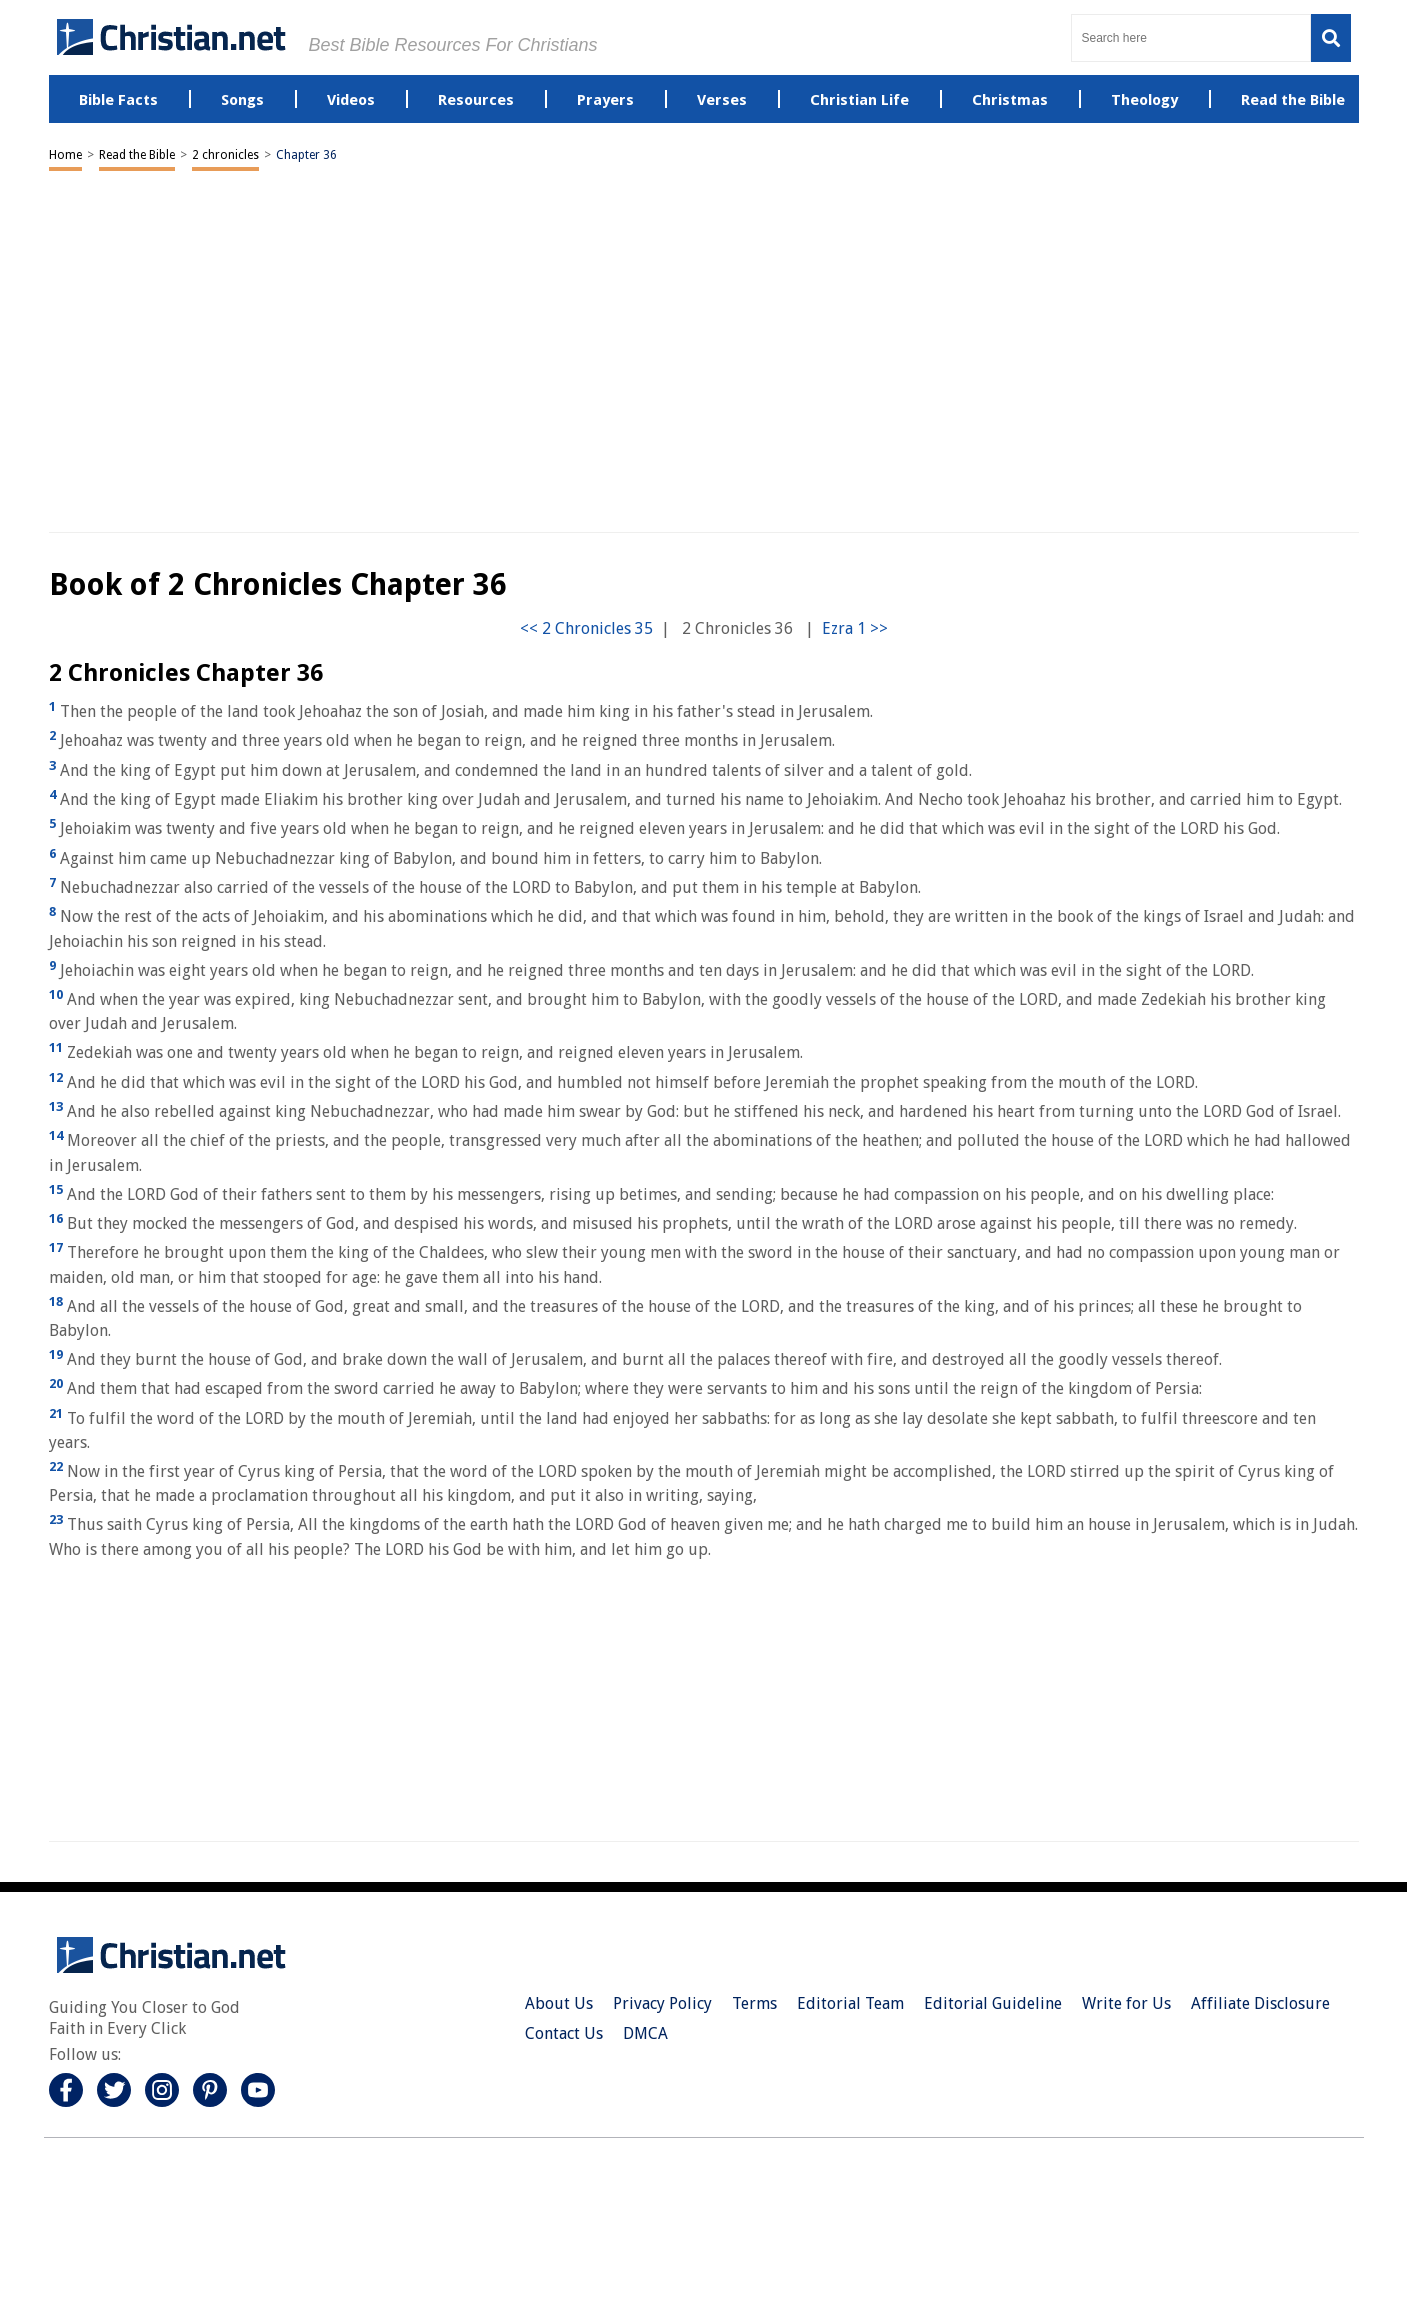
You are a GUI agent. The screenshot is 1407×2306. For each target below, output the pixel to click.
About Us (559, 2003)
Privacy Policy (662, 2003)
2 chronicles (225, 155)
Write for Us (1126, 2003)
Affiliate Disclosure (1260, 2003)
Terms (754, 2003)
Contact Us (564, 2033)
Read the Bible (137, 155)
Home (65, 155)
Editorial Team (850, 2003)
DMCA (645, 2033)
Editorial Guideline (993, 2003)
